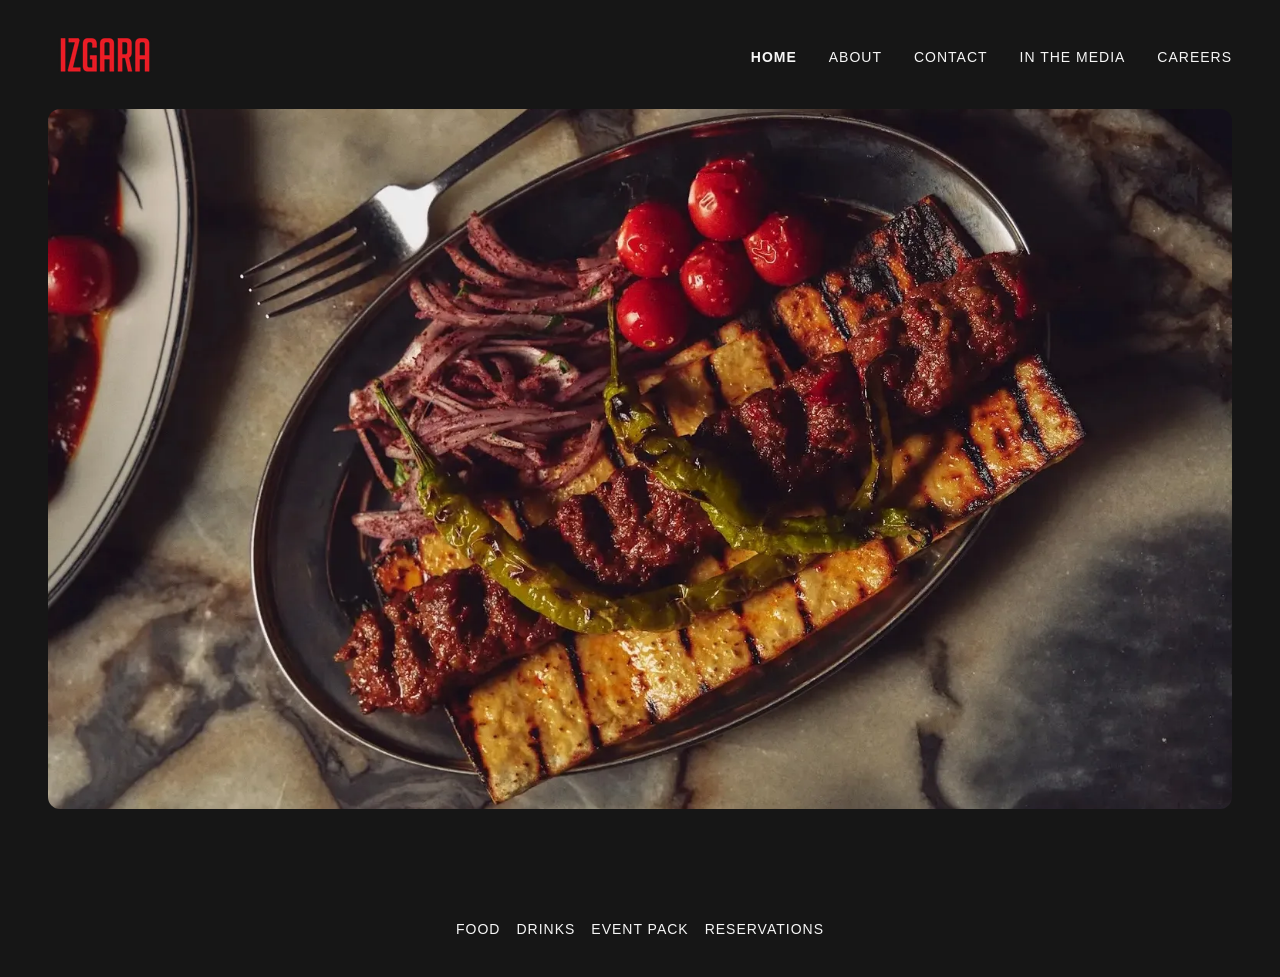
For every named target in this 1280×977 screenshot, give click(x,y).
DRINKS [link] (545, 929)
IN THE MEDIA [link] (1073, 57)
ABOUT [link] (855, 57)
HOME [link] (774, 57)
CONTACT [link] (951, 57)
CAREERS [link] (1194, 57)
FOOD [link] (478, 929)
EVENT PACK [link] (639, 929)
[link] (105, 53)
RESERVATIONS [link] (764, 929)
